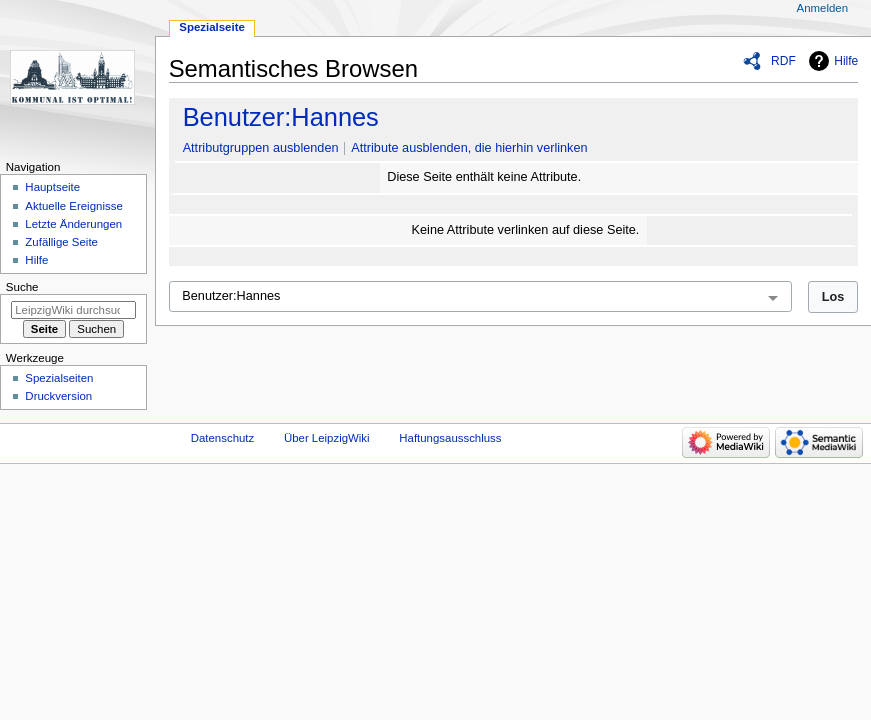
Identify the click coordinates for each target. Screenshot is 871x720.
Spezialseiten (59, 378)
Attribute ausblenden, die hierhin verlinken (469, 148)
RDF (783, 61)
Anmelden (823, 8)
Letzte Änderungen (73, 224)
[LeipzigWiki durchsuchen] (73, 310)
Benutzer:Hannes (281, 117)
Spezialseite (212, 27)
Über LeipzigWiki (327, 438)
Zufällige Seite (61, 242)
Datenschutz (223, 438)
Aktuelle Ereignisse (73, 206)
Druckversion (58, 396)
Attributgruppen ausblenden (261, 148)
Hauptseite (52, 187)
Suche (22, 287)
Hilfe (846, 61)
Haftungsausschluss (450, 438)
